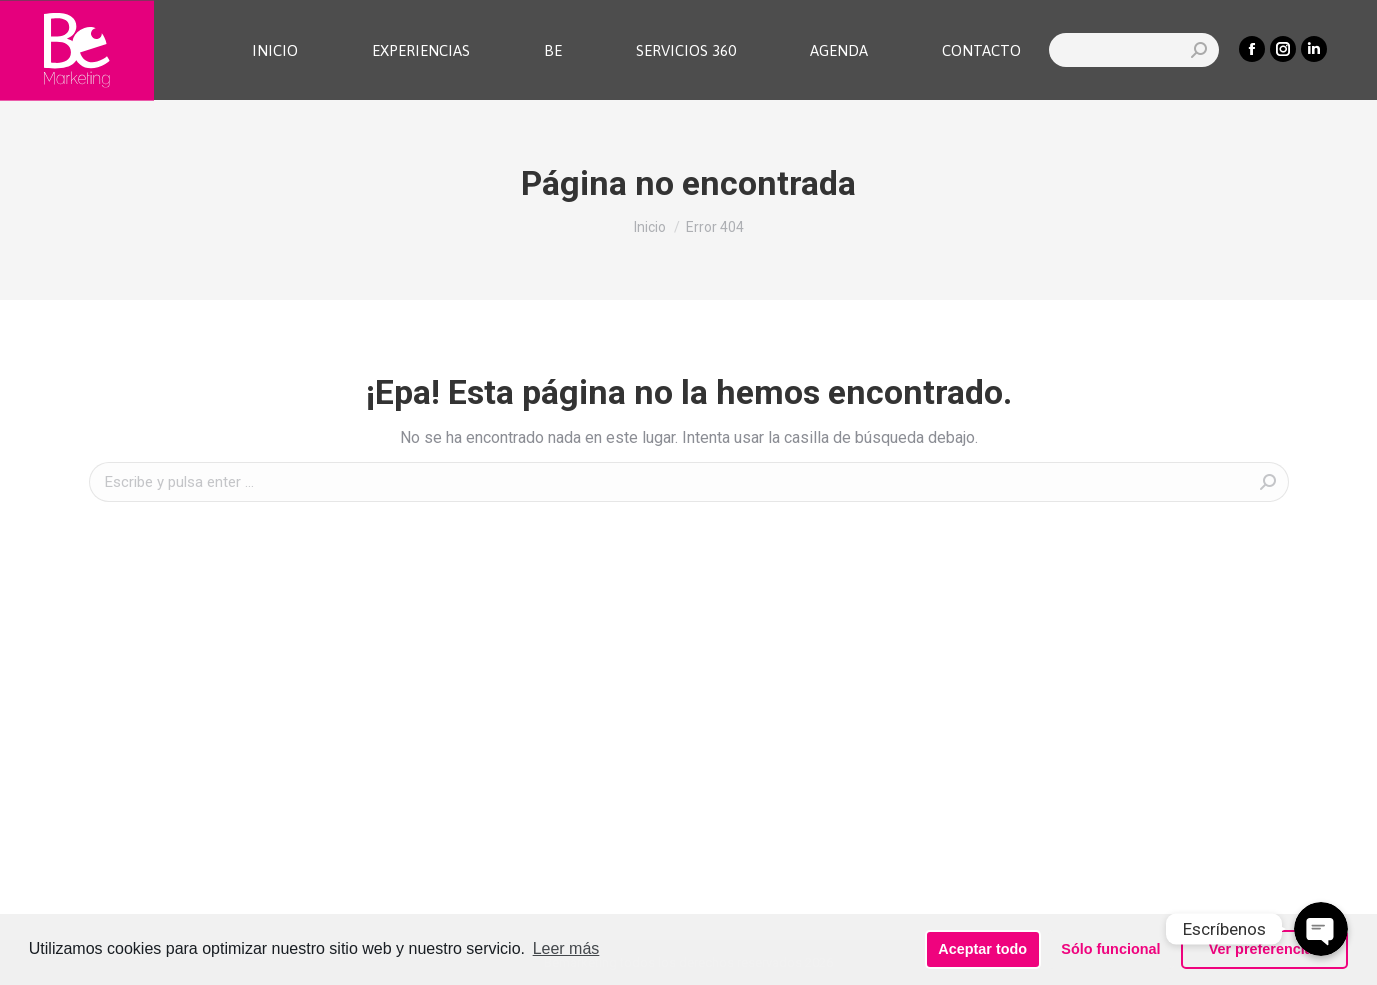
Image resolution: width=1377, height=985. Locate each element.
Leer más (566, 948)
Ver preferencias (1265, 949)
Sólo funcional (1110, 949)
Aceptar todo (982, 949)
